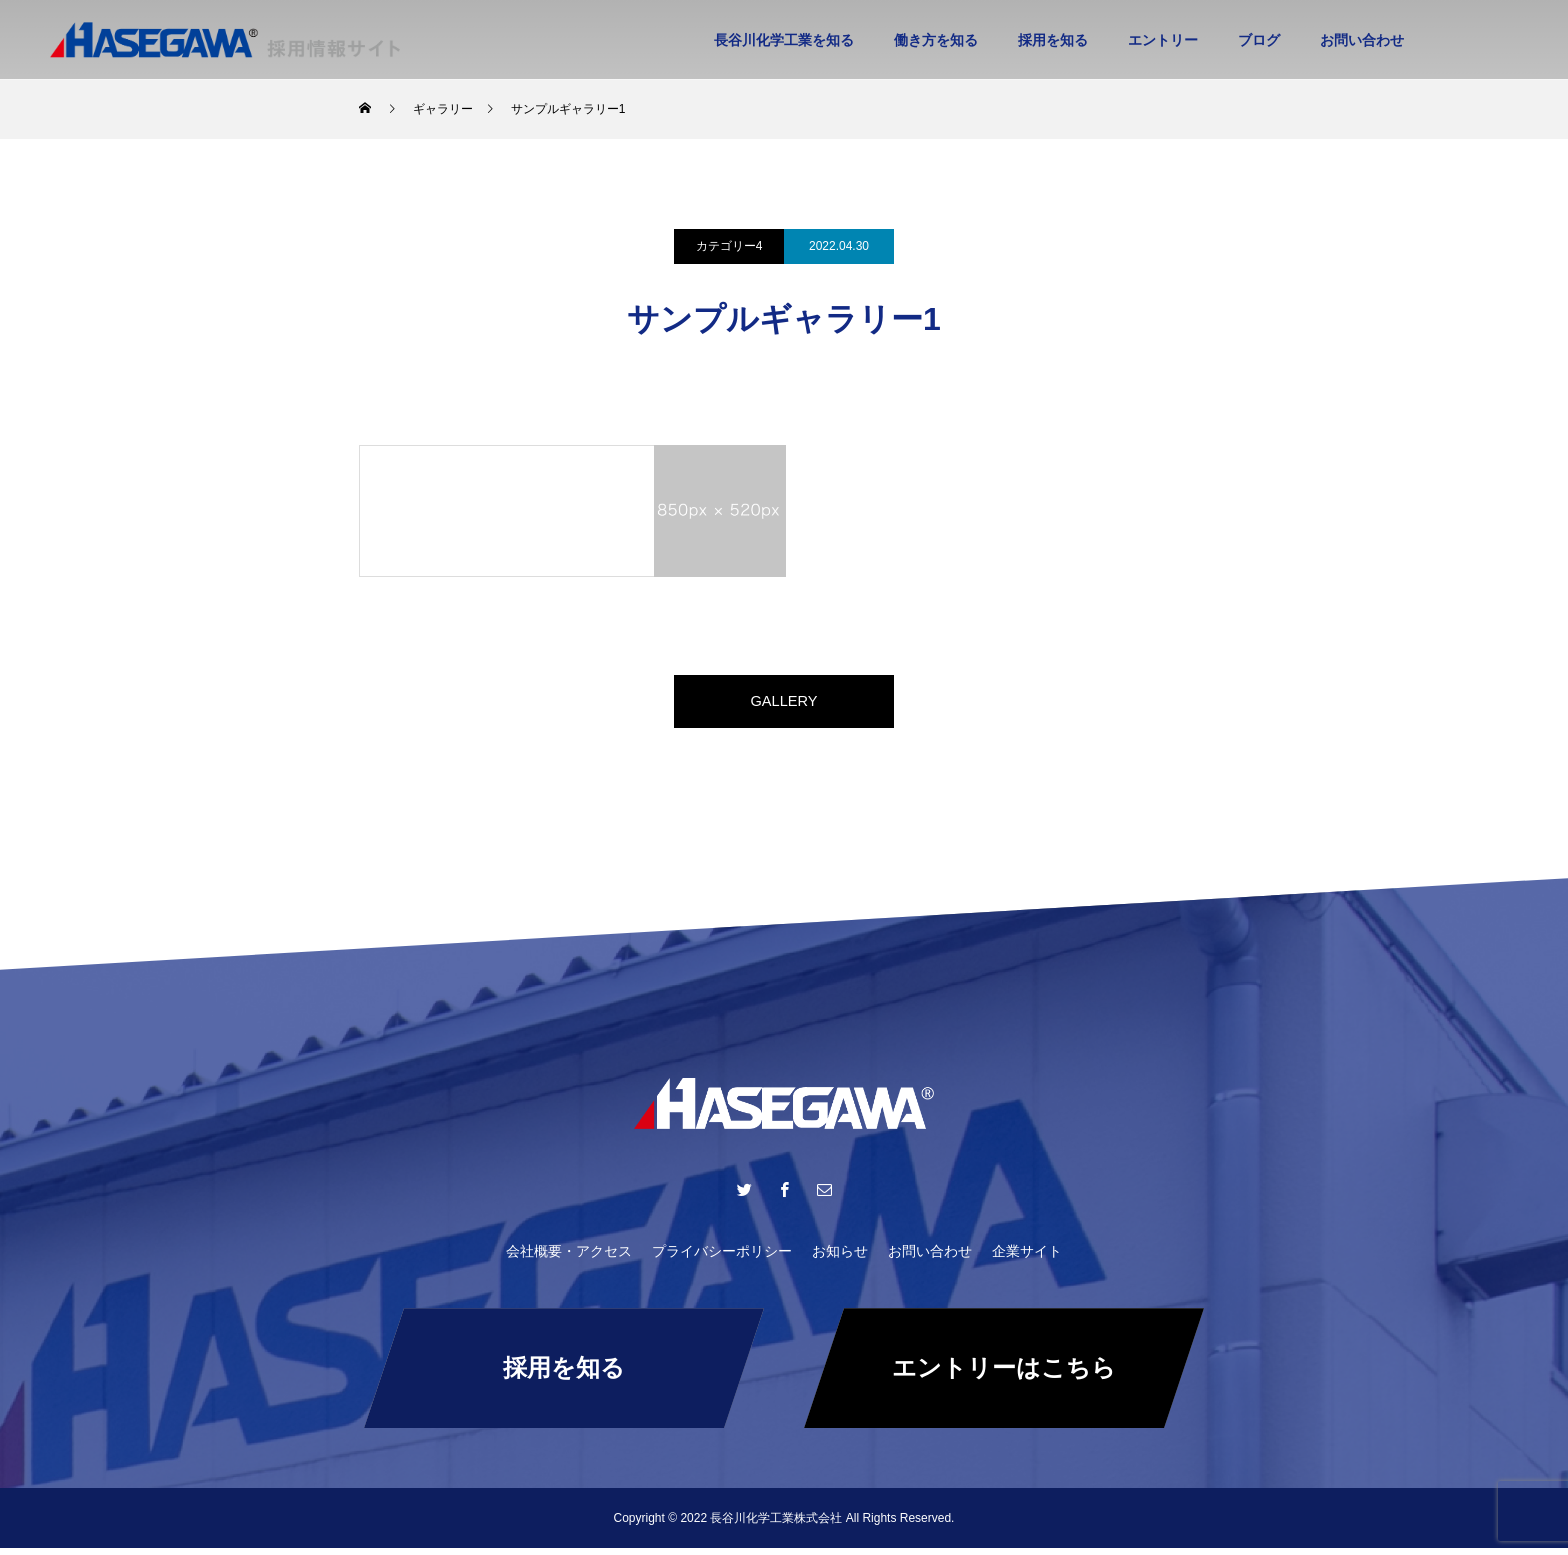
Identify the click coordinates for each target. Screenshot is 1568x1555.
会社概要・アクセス (569, 1258)
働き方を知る (936, 40)
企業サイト (1027, 1258)
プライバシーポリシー (722, 1258)
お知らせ (840, 1258)
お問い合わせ (1362, 40)
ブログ (1259, 40)
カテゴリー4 (729, 246)
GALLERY (784, 704)
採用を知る (1053, 40)
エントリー (1163, 40)
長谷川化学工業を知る (784, 40)
